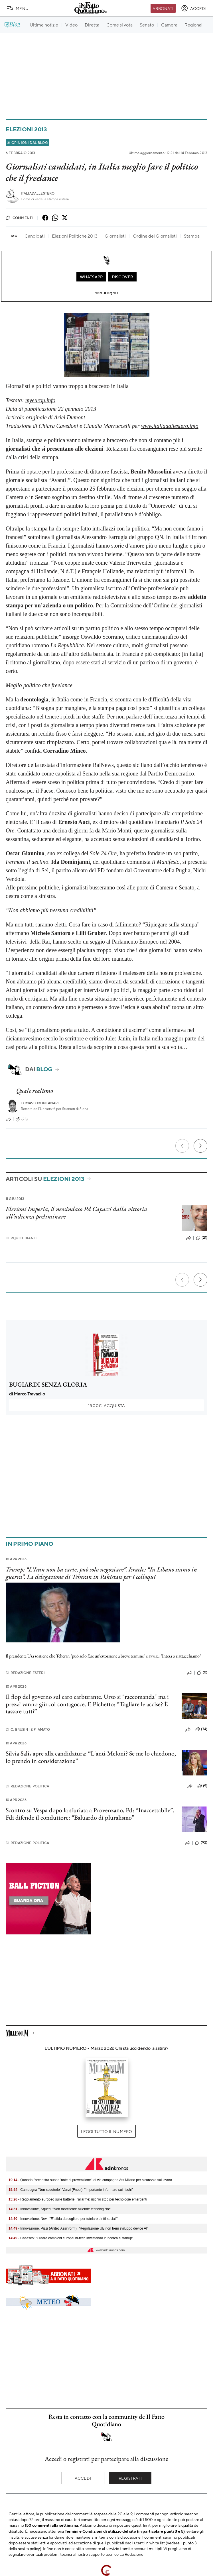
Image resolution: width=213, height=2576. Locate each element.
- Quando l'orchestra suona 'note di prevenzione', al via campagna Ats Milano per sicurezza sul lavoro (90, 2180)
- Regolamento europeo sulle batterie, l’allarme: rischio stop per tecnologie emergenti (78, 2199)
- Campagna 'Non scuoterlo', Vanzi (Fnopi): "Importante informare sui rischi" (71, 2190)
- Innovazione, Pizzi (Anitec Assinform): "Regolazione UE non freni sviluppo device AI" (78, 2228)
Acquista (106, 1405)
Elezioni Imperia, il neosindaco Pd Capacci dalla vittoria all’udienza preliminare (76, 1212)
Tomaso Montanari (40, 1103)
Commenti (19, 217)
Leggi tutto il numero (106, 2131)
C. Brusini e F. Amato (28, 1729)
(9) (202, 1786)
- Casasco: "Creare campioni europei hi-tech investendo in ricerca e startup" (71, 2238)
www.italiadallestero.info (169, 426)
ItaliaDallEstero (38, 193)
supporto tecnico (104, 2554)
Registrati (130, 2478)
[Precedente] (182, 1146)
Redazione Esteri (25, 1673)
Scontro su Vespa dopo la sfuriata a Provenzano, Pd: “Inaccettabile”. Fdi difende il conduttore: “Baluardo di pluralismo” (90, 1813)
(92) (201, 1842)
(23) (22, 1119)
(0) (202, 1672)
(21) (201, 1238)
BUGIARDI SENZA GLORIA (48, 1384)
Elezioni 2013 (26, 129)
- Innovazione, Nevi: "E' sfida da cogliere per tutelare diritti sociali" (63, 2219)
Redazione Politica (27, 1786)
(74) (201, 1729)
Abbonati (163, 8)
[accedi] (193, 8)
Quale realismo (34, 1091)
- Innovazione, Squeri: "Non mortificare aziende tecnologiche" (60, 2209)
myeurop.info (40, 400)
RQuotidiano (21, 1238)
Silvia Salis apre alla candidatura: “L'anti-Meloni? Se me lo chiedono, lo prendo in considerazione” (91, 1757)
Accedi (83, 2478)
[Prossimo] (200, 1146)
